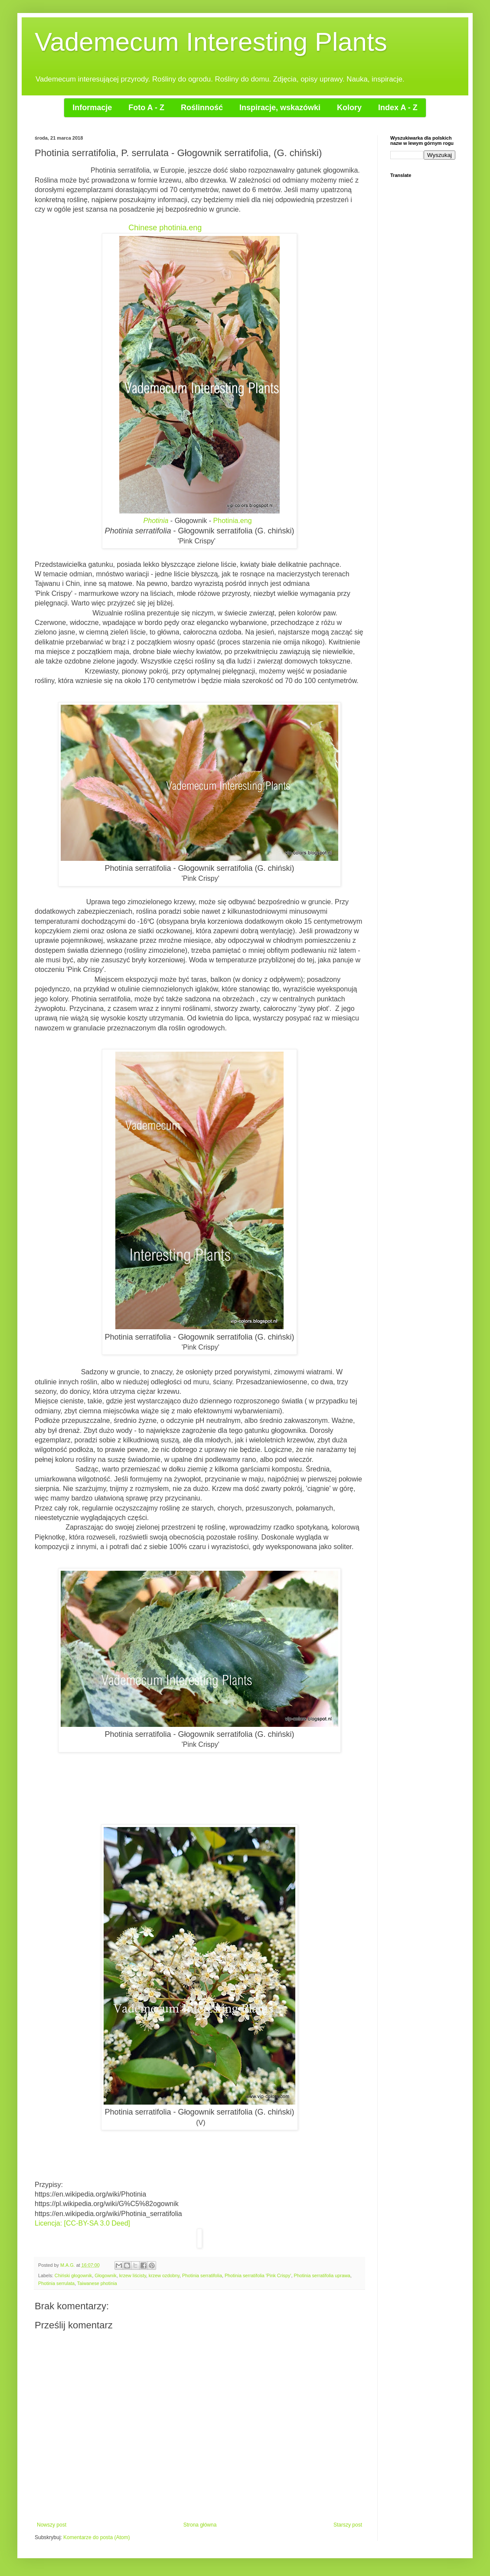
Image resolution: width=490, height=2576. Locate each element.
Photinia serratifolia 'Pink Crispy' (258, 2275)
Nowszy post (51, 2525)
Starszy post (347, 2525)
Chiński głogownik (73, 2275)
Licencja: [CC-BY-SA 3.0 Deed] (82, 2223)
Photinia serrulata (56, 2283)
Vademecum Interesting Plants (211, 41)
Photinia (156, 520)
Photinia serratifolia (202, 2275)
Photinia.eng (233, 520)
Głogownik (105, 2275)
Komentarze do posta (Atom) (96, 2537)
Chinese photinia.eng (165, 227)
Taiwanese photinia (97, 2283)
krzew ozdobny (164, 2275)
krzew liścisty (132, 2275)
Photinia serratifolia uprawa (322, 2275)
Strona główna (200, 2525)
